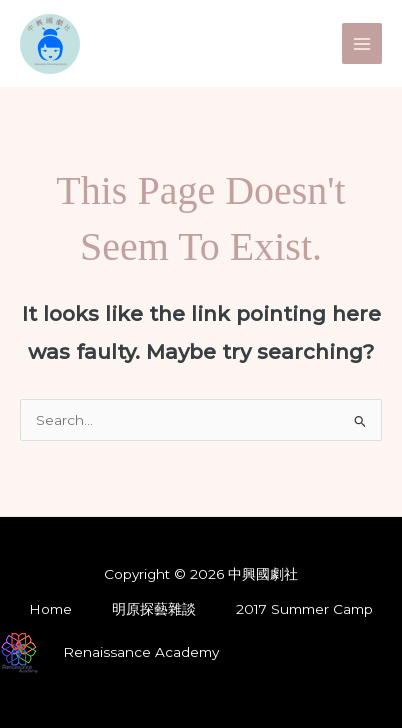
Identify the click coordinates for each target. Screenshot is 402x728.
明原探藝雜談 (154, 609)
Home (50, 609)
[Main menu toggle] (362, 43)
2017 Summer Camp (304, 609)
